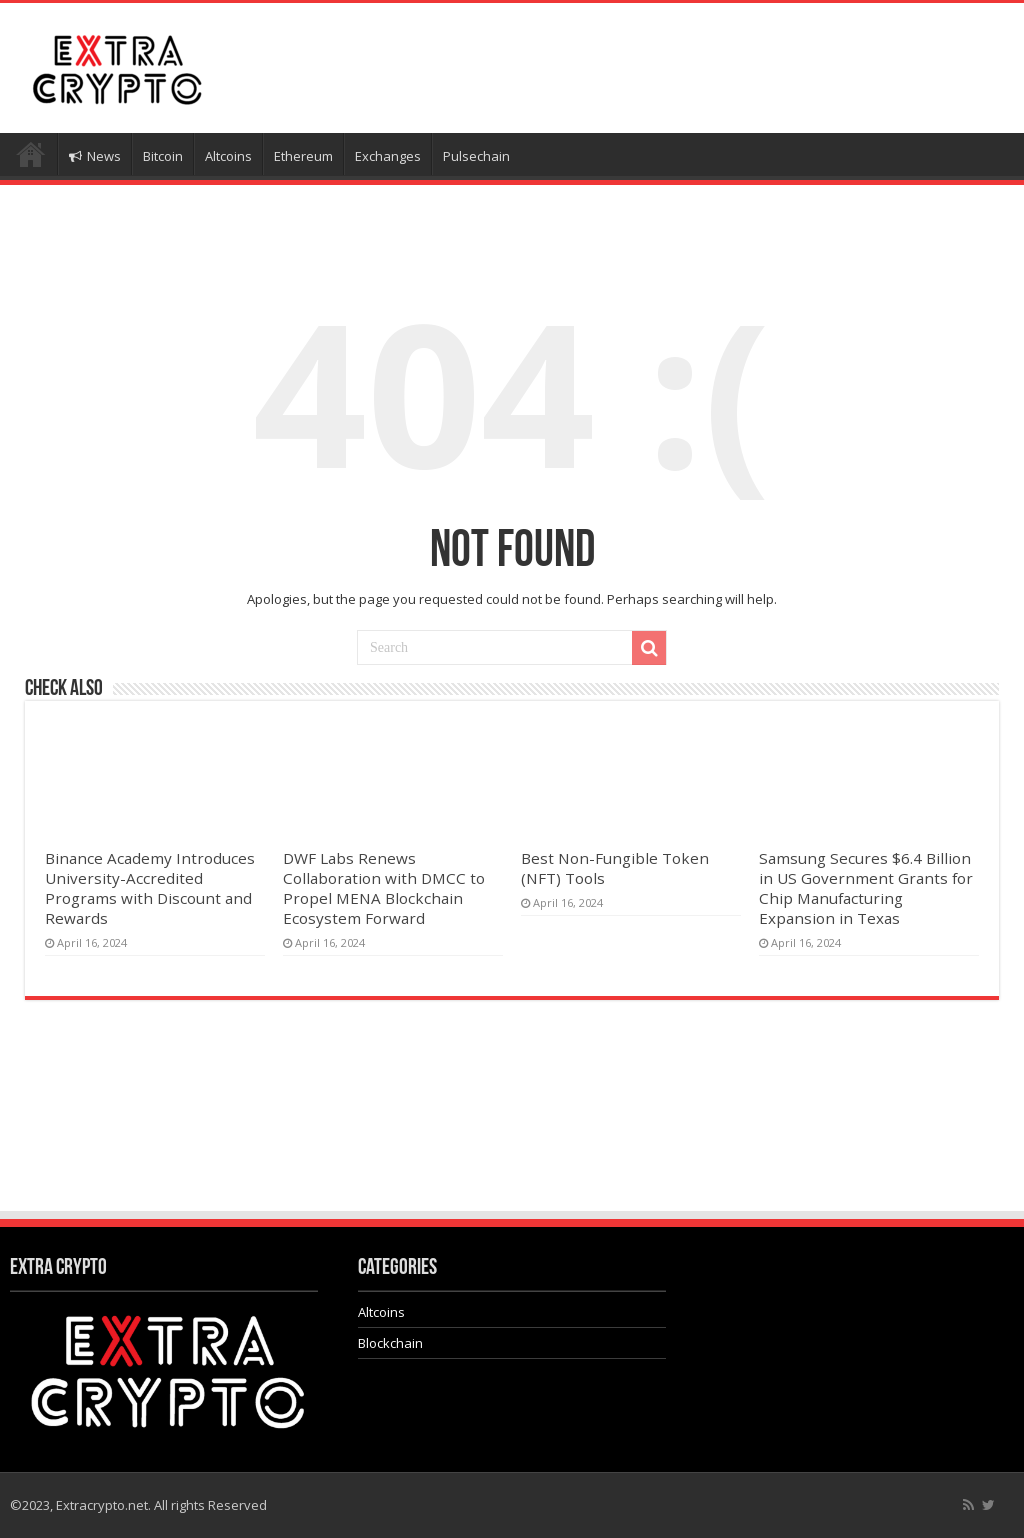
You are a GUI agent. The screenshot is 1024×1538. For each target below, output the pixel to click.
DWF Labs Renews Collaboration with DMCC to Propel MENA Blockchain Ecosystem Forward (384, 888)
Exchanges (388, 156)
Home (31, 154)
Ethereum (303, 156)
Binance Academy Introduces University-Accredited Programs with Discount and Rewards (150, 888)
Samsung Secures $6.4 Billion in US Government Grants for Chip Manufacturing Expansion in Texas (866, 888)
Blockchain (390, 1343)
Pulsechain (476, 156)
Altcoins (228, 156)
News (95, 156)
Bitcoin (163, 156)
